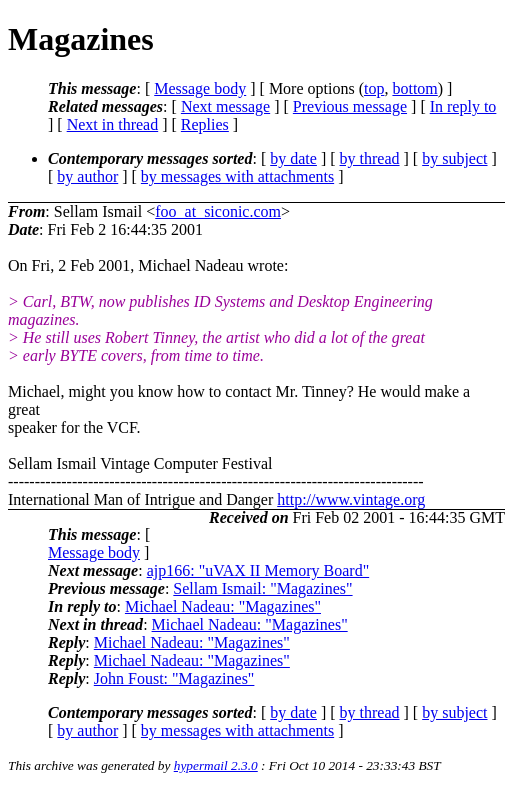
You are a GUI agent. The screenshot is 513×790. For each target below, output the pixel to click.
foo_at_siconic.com (218, 211)
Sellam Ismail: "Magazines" (262, 588)
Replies (205, 124)
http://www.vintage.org (351, 499)
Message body (200, 88)
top (374, 88)
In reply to (463, 106)
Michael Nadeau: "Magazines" (223, 606)
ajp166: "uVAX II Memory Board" (258, 570)
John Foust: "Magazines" (174, 678)
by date (293, 158)
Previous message (350, 106)
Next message (225, 106)
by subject (454, 158)
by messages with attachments (237, 176)
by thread (370, 158)
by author (87, 176)
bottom (414, 88)
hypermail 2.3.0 (216, 765)
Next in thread (113, 124)
